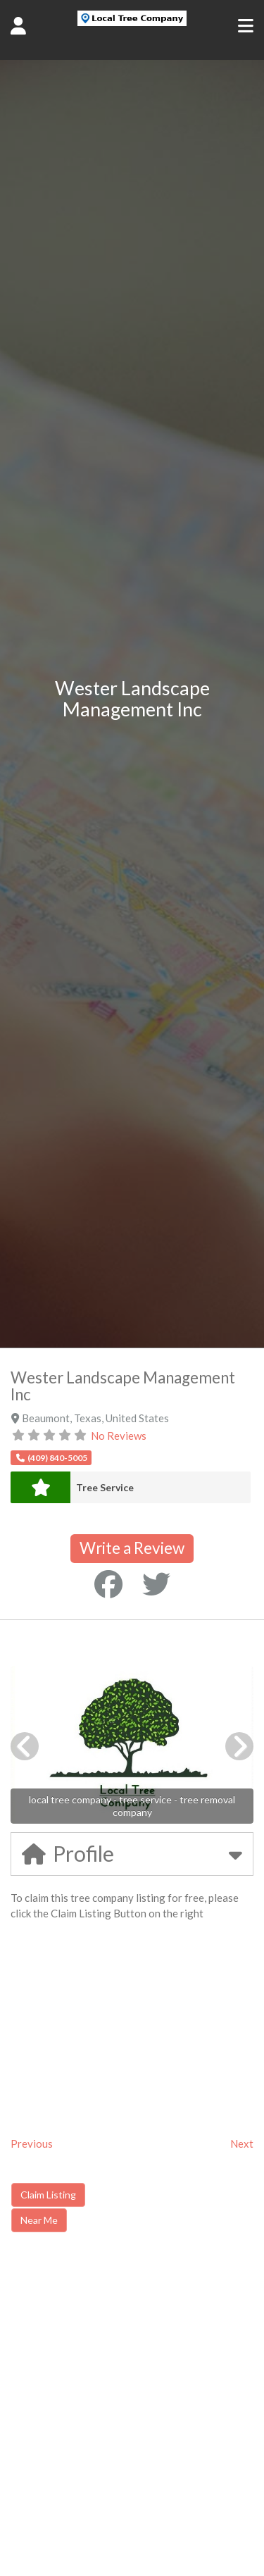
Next (241, 2143)
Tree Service (105, 1487)
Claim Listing (48, 2195)
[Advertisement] (129, 2363)
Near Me (39, 2220)
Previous (32, 2143)
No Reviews (118, 1435)
